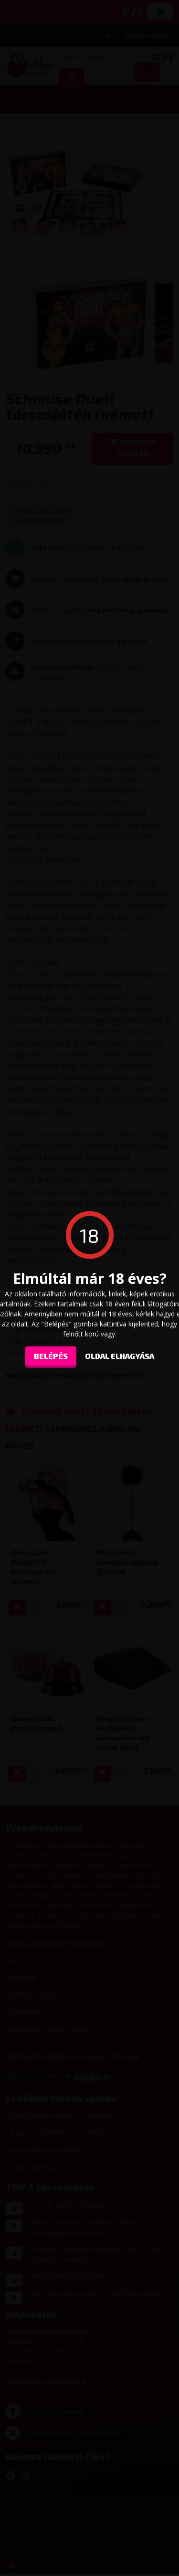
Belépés (51, 1355)
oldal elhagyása (119, 1355)
